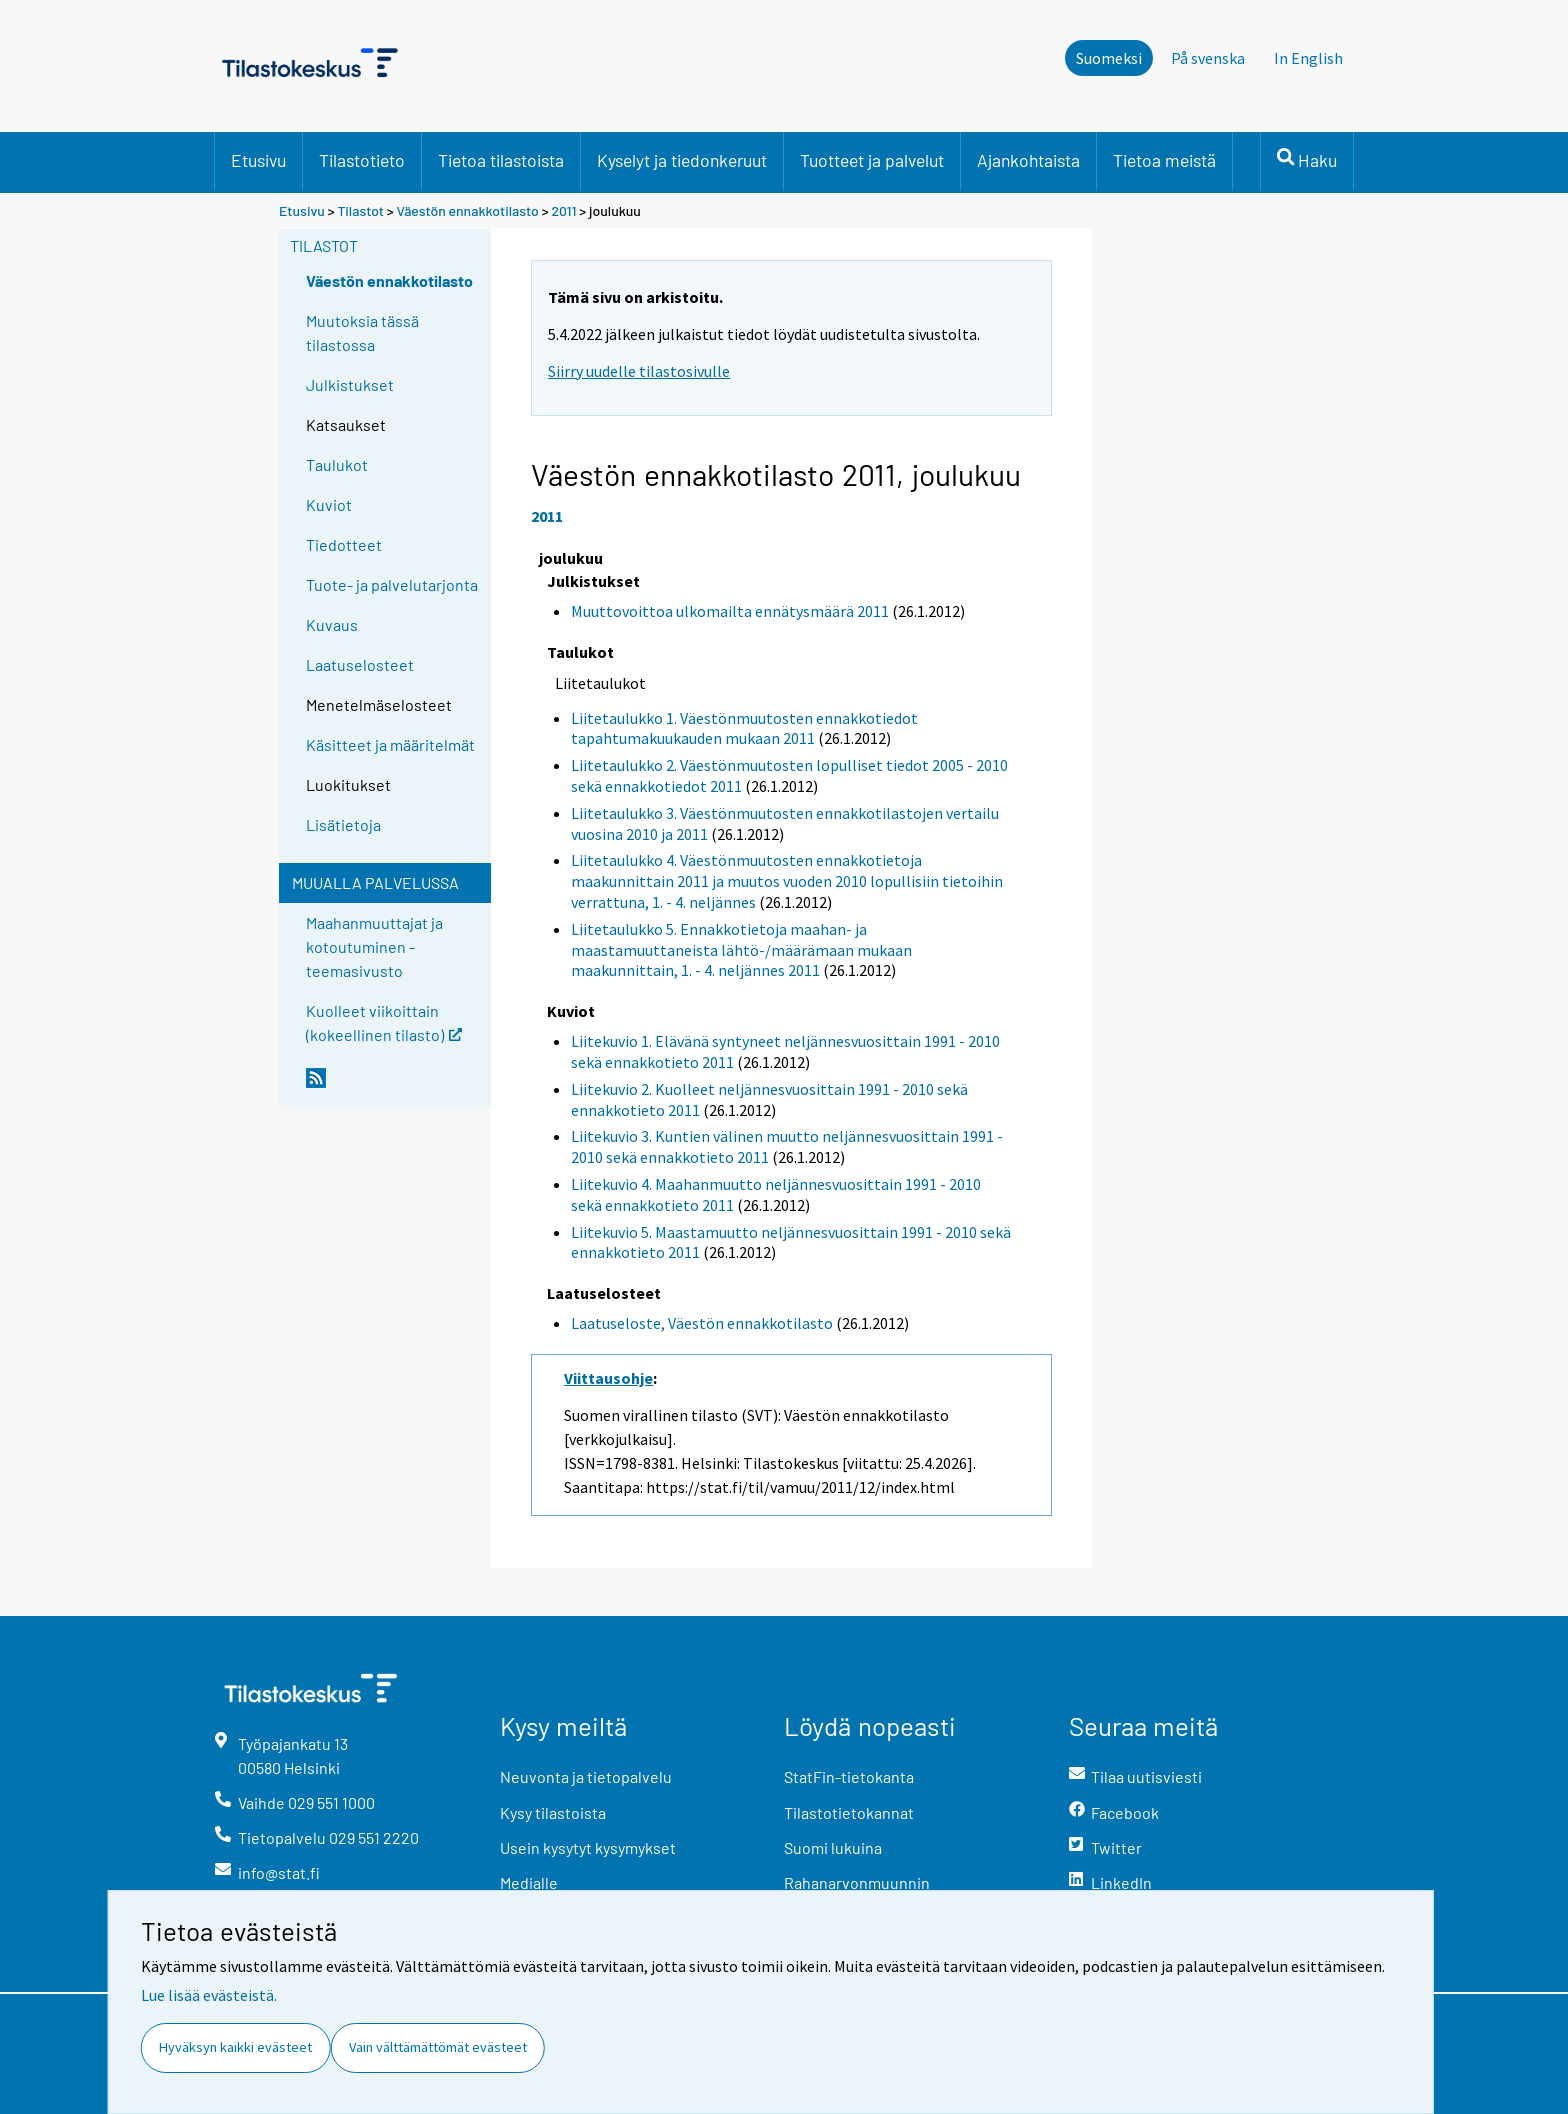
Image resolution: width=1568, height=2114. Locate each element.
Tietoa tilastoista (501, 160)
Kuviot (329, 504)
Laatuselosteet (360, 664)
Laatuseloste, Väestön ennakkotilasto (702, 1323)
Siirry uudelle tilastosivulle (639, 371)
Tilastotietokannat (849, 1812)
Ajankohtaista (1028, 160)
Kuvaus (332, 624)
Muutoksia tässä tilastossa (362, 332)
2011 (563, 210)
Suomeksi (1109, 58)
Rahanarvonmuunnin (857, 1882)
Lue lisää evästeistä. (209, 1995)
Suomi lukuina (833, 1847)
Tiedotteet (344, 544)
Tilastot (360, 210)
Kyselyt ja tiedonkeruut (682, 160)
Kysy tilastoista (553, 1812)
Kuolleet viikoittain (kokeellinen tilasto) (384, 1021)
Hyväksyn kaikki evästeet (235, 2047)
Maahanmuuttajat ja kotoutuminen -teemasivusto (374, 946)
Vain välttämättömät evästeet (438, 2047)
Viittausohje (608, 1378)
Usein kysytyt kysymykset (588, 1847)
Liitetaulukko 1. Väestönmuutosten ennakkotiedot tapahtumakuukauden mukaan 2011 (744, 728)
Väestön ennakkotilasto (468, 210)
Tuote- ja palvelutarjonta (392, 584)
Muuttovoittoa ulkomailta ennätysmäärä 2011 (730, 611)
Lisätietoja (343, 824)
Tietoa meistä (1164, 160)
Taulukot (337, 464)
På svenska (1208, 58)
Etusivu (258, 160)
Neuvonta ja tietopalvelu (586, 1776)
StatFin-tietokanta (849, 1776)
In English (1308, 58)
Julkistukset (350, 384)
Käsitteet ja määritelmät (390, 744)
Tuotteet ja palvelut (872, 160)
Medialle (529, 1882)
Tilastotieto (362, 160)
